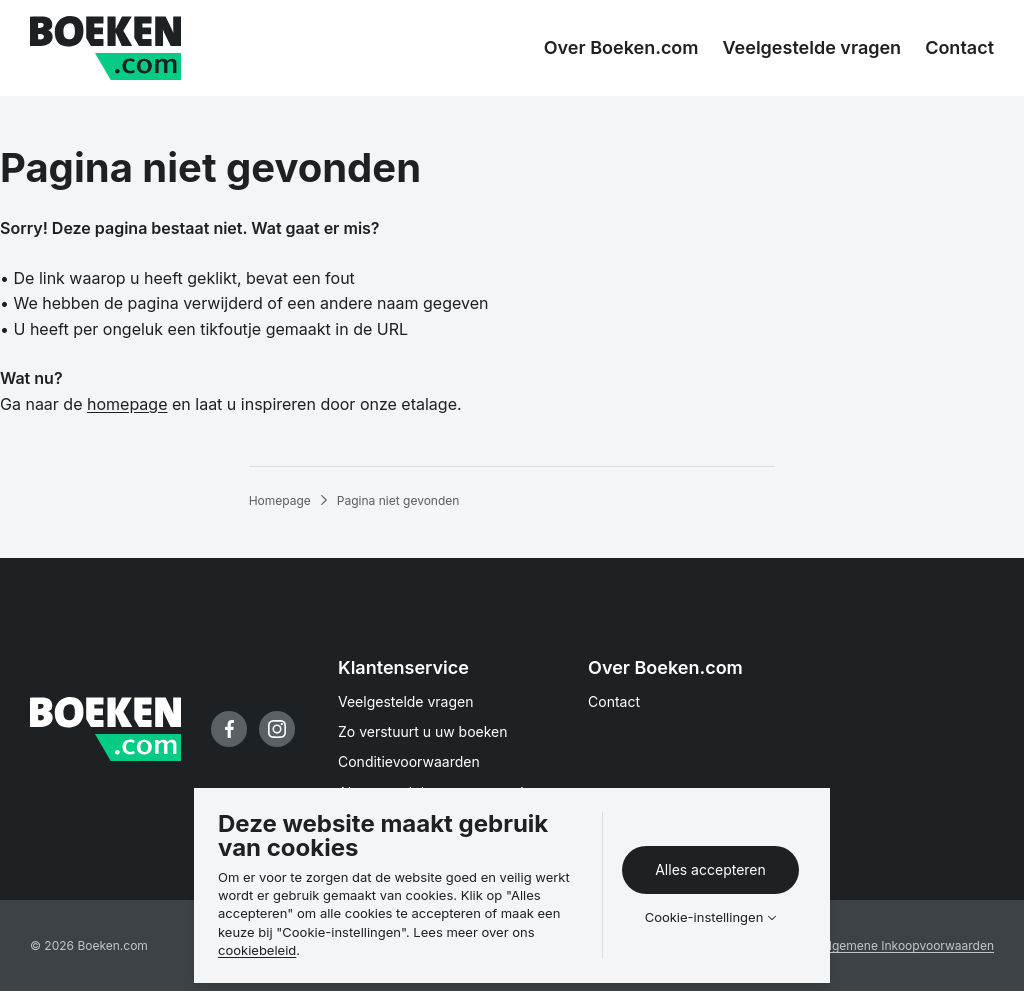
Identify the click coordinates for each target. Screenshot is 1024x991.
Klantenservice (403, 667)
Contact (614, 701)
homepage (127, 404)
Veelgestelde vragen (406, 701)
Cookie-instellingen (704, 917)
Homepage (280, 500)
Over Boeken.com (665, 667)
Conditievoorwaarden (409, 761)
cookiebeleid (257, 950)
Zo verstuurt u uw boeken (423, 731)
